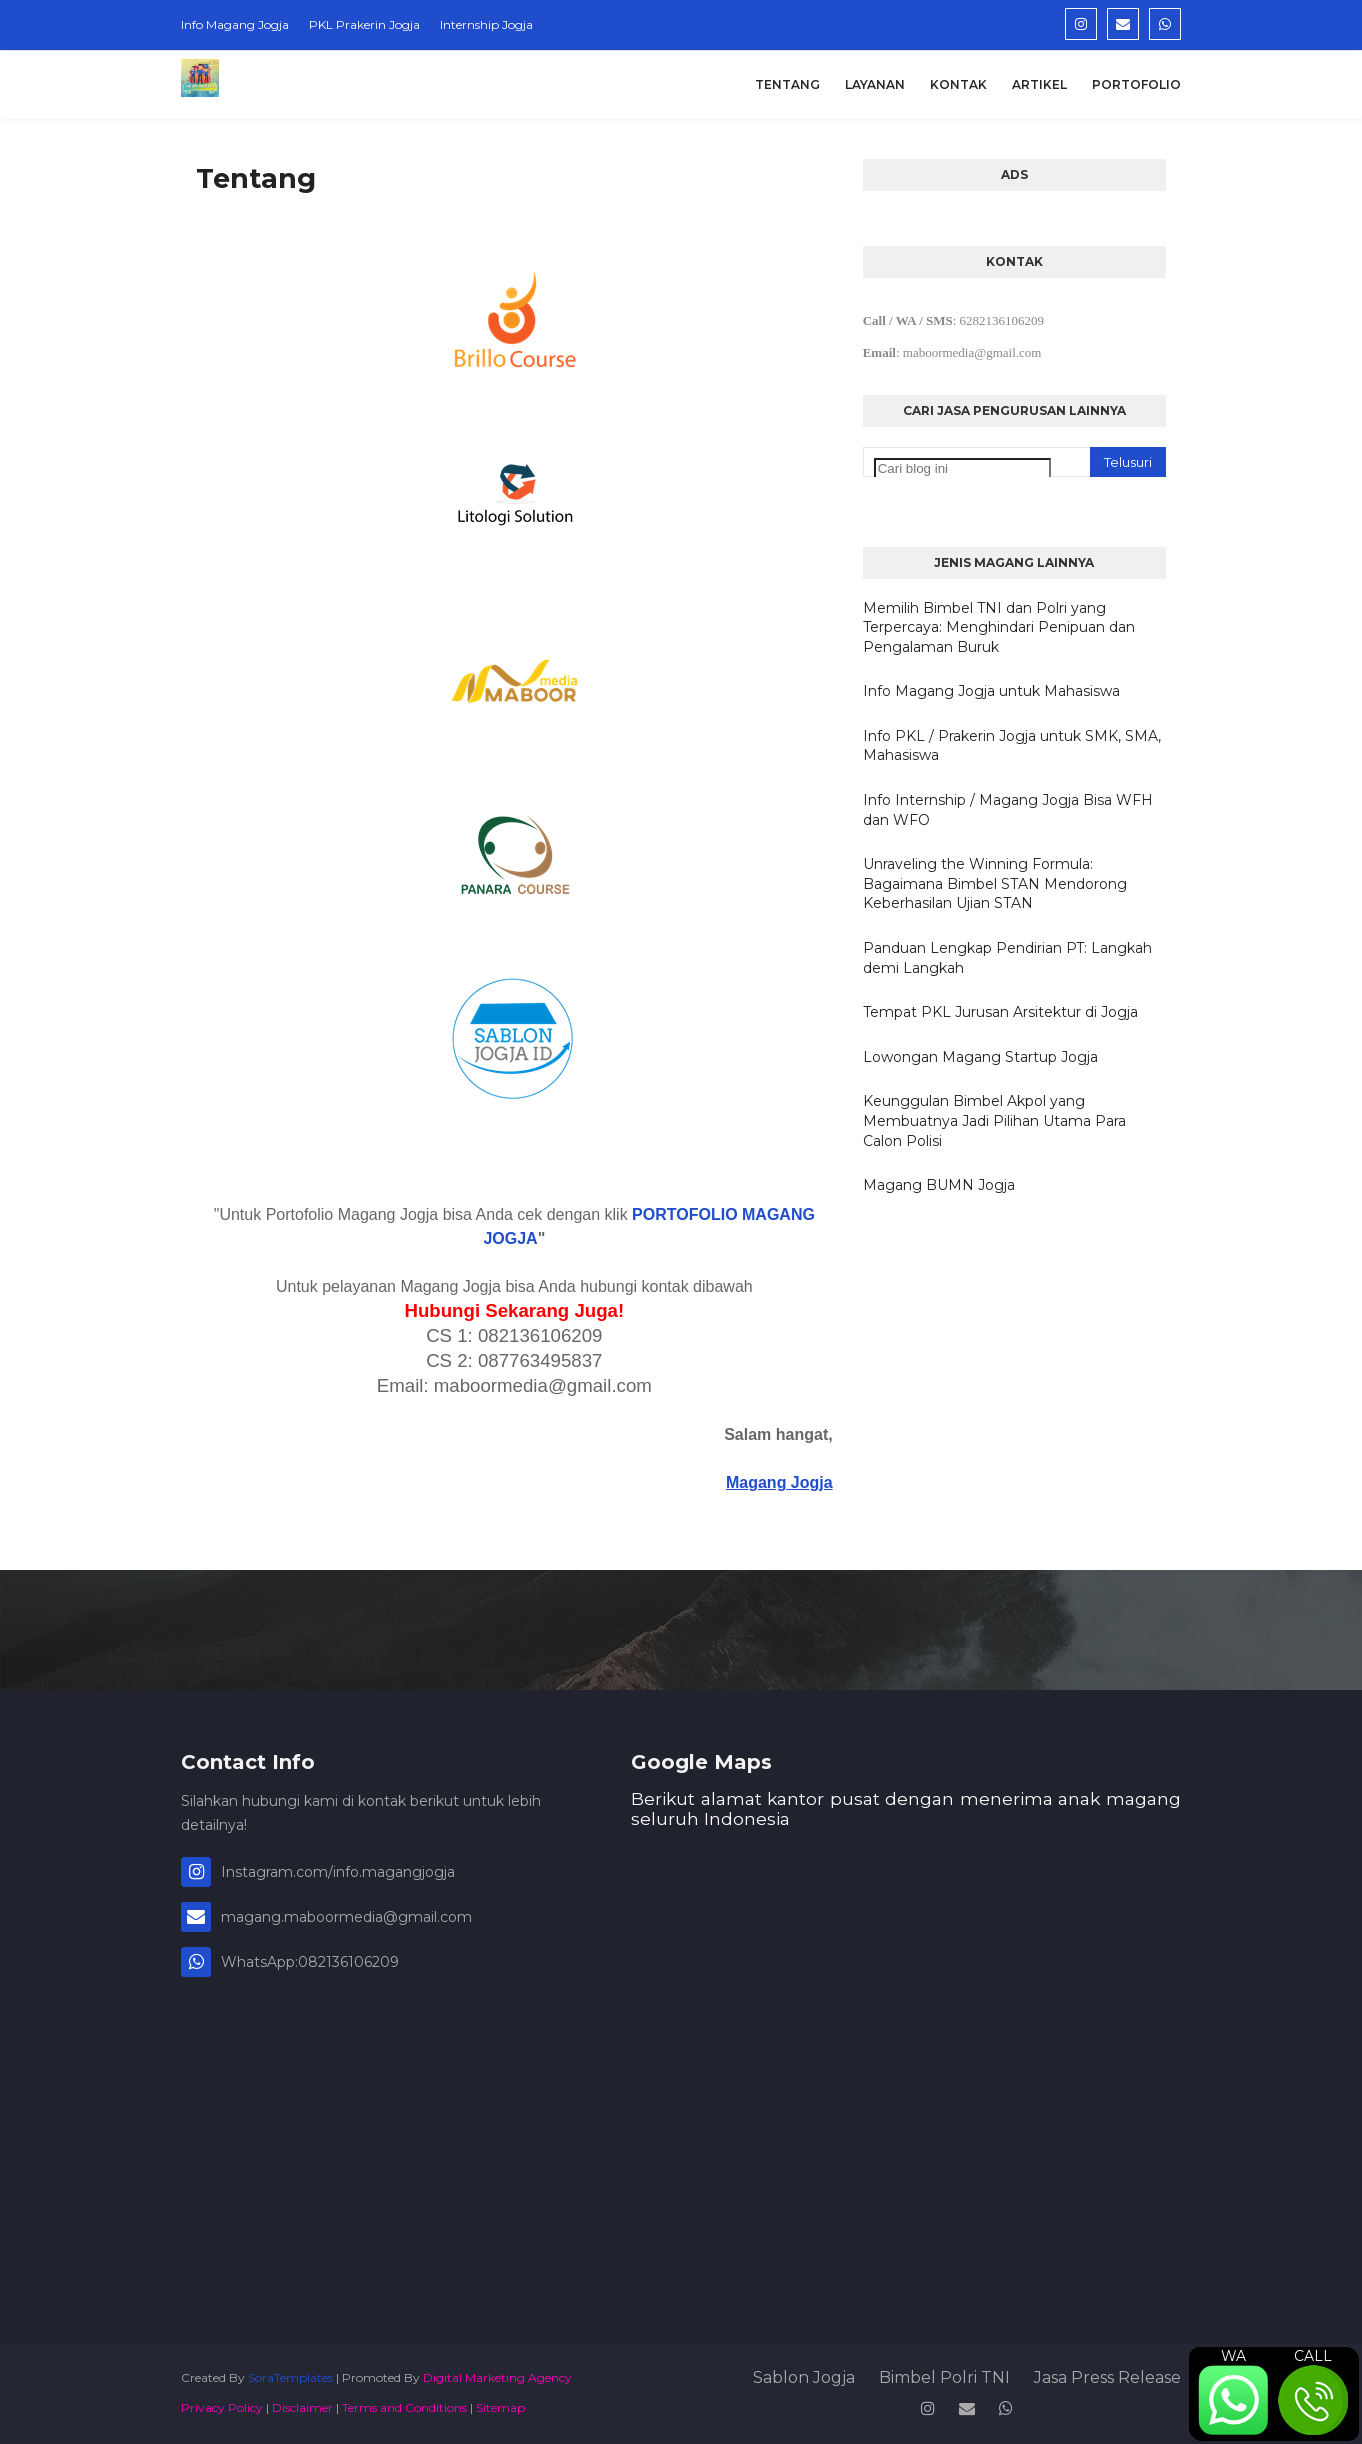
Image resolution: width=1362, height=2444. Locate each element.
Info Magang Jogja (235, 24)
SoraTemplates (290, 2377)
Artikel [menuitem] (1039, 84)
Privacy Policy (222, 2407)
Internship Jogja (486, 24)
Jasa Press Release (1107, 2377)
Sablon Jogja (804, 2377)
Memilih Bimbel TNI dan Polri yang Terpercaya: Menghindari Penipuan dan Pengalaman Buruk (999, 627)
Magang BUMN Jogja (939, 1185)
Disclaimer (302, 2407)
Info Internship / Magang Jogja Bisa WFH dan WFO (1008, 810)
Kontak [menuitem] (958, 84)
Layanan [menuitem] (875, 84)
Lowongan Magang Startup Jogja (980, 1057)
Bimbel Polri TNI (944, 2377)
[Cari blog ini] (962, 468)
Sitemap (500, 2407)
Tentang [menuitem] (787, 84)
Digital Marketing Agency (497, 2377)
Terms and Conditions (404, 2407)
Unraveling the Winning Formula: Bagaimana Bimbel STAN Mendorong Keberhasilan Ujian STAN (995, 883)
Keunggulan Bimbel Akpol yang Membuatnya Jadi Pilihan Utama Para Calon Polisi (994, 1120)
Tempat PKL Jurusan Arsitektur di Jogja (1000, 1012)
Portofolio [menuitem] (1136, 84)
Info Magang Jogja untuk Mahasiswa (991, 691)
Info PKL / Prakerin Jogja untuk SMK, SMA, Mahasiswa (1012, 746)
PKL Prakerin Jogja (364, 24)
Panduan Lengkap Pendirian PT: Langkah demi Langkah (1007, 958)
